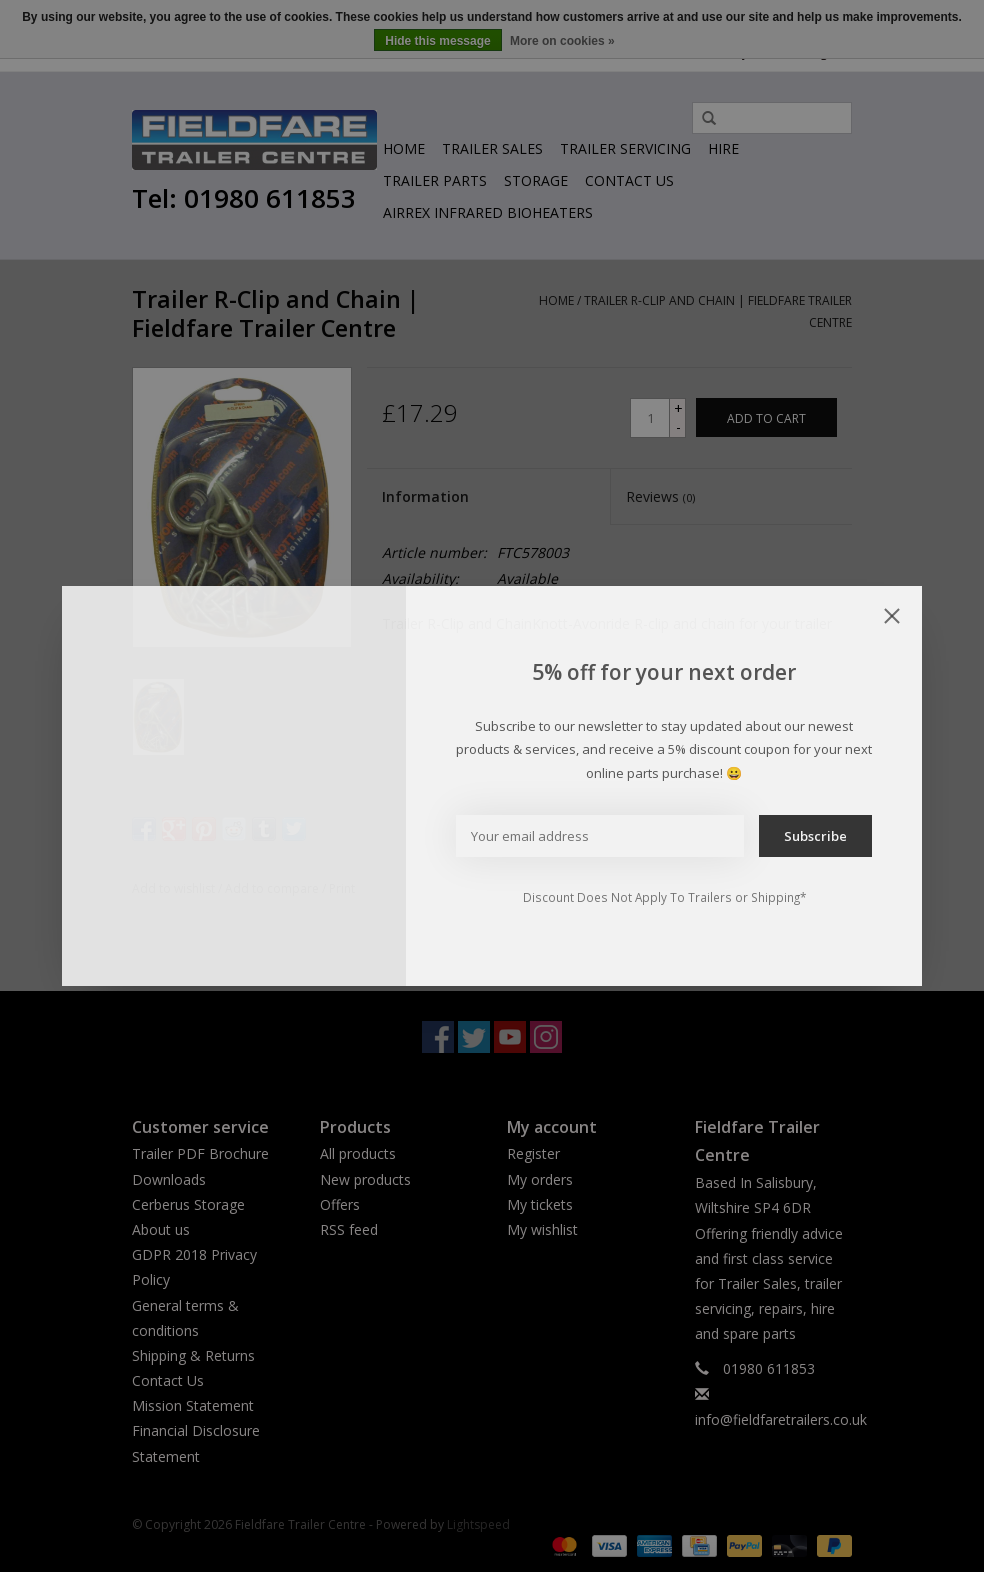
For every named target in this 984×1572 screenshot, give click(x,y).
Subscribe (815, 836)
